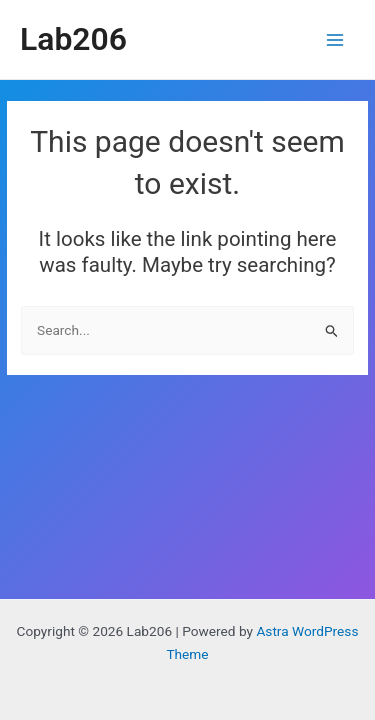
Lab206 (73, 39)
